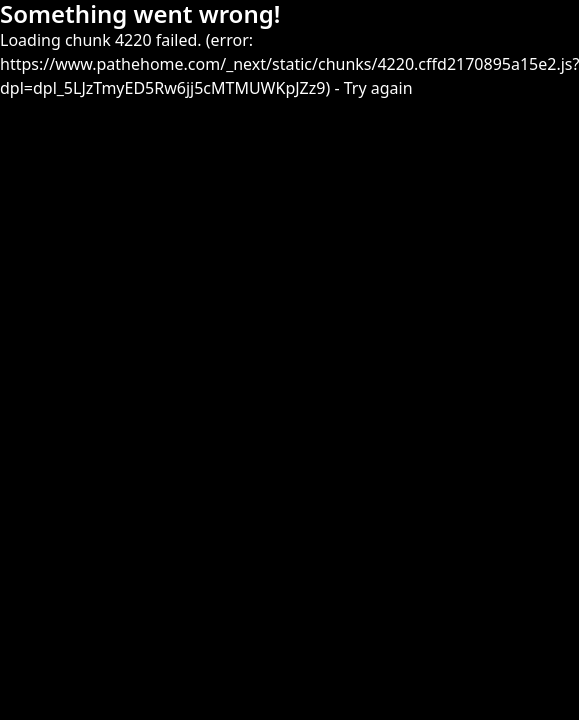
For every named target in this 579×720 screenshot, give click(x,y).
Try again (378, 88)
